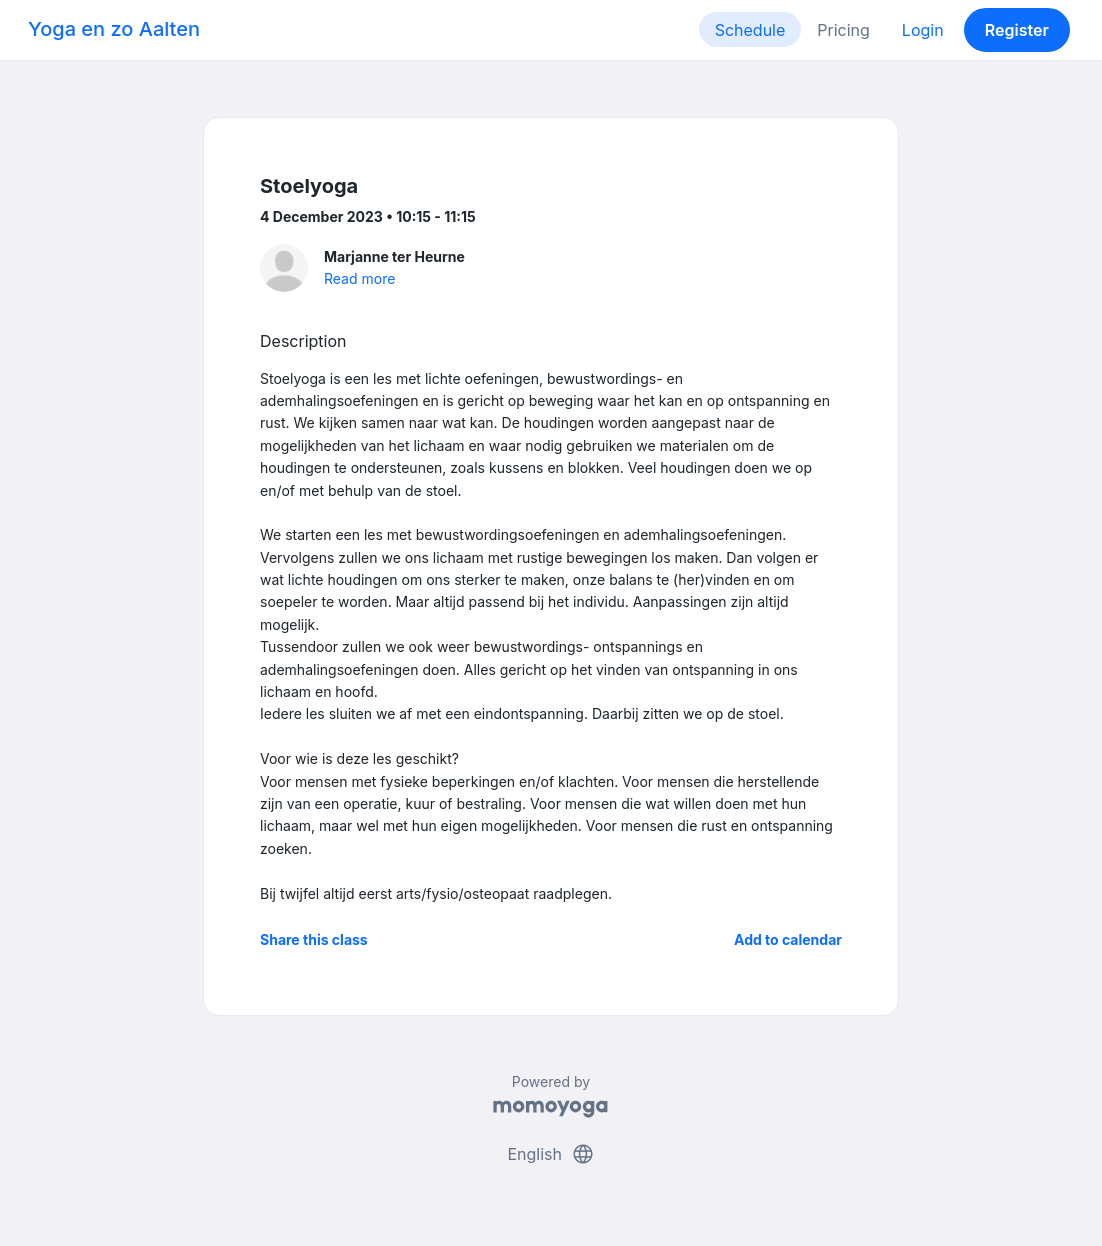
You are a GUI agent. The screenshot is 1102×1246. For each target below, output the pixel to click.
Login (923, 30)
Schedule (750, 30)
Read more (359, 278)
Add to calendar (788, 939)
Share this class (314, 939)
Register (1017, 30)
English (550, 1154)
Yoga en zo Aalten (114, 29)
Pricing (843, 30)
